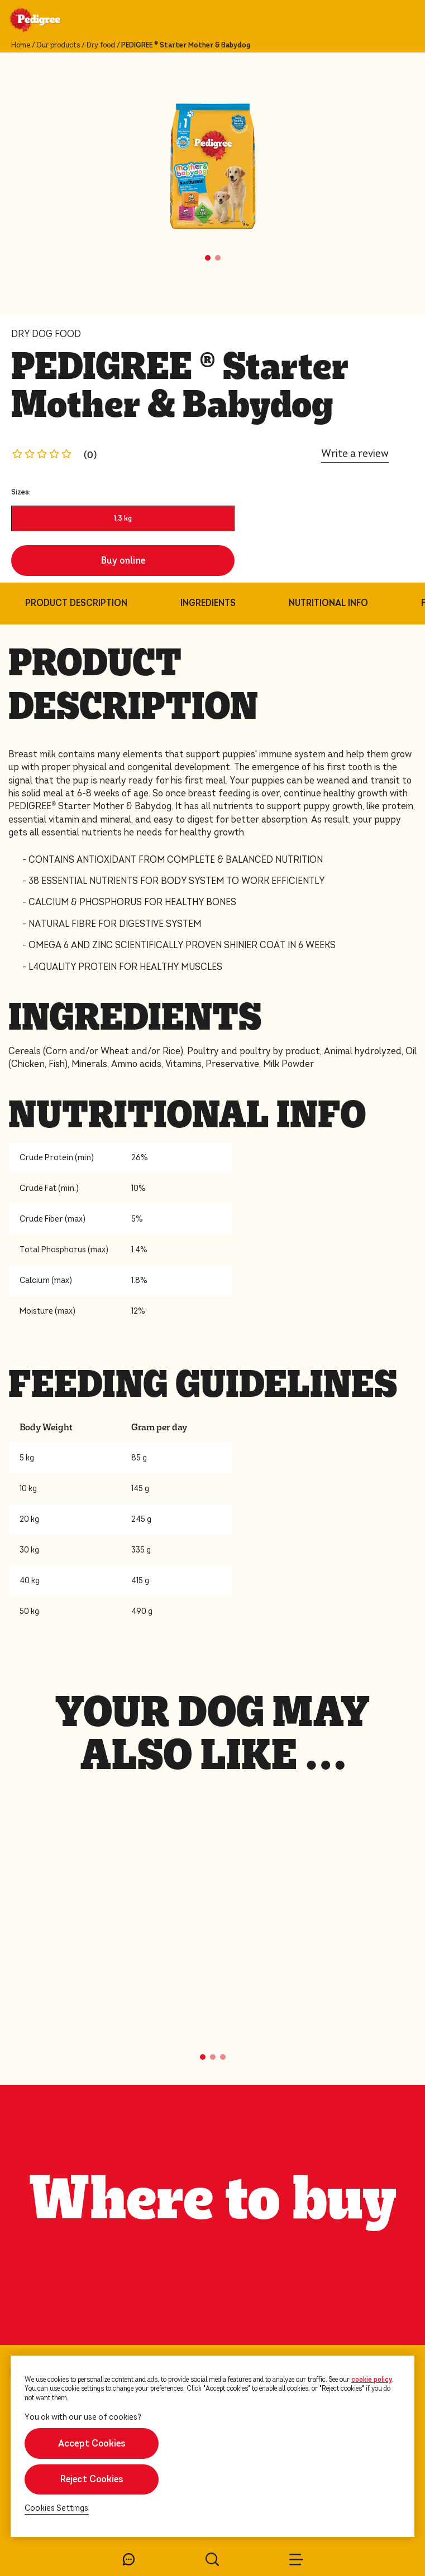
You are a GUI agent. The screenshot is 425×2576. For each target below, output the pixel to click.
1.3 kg (123, 518)
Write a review (355, 453)
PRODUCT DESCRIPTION (76, 603)
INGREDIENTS (208, 603)
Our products (58, 45)
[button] (208, 258)
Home (20, 45)
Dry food (101, 45)
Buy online (123, 560)
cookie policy (371, 2379)
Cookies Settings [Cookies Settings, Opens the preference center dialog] (57, 2508)
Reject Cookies (91, 2479)
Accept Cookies (92, 2443)
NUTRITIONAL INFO (328, 603)
